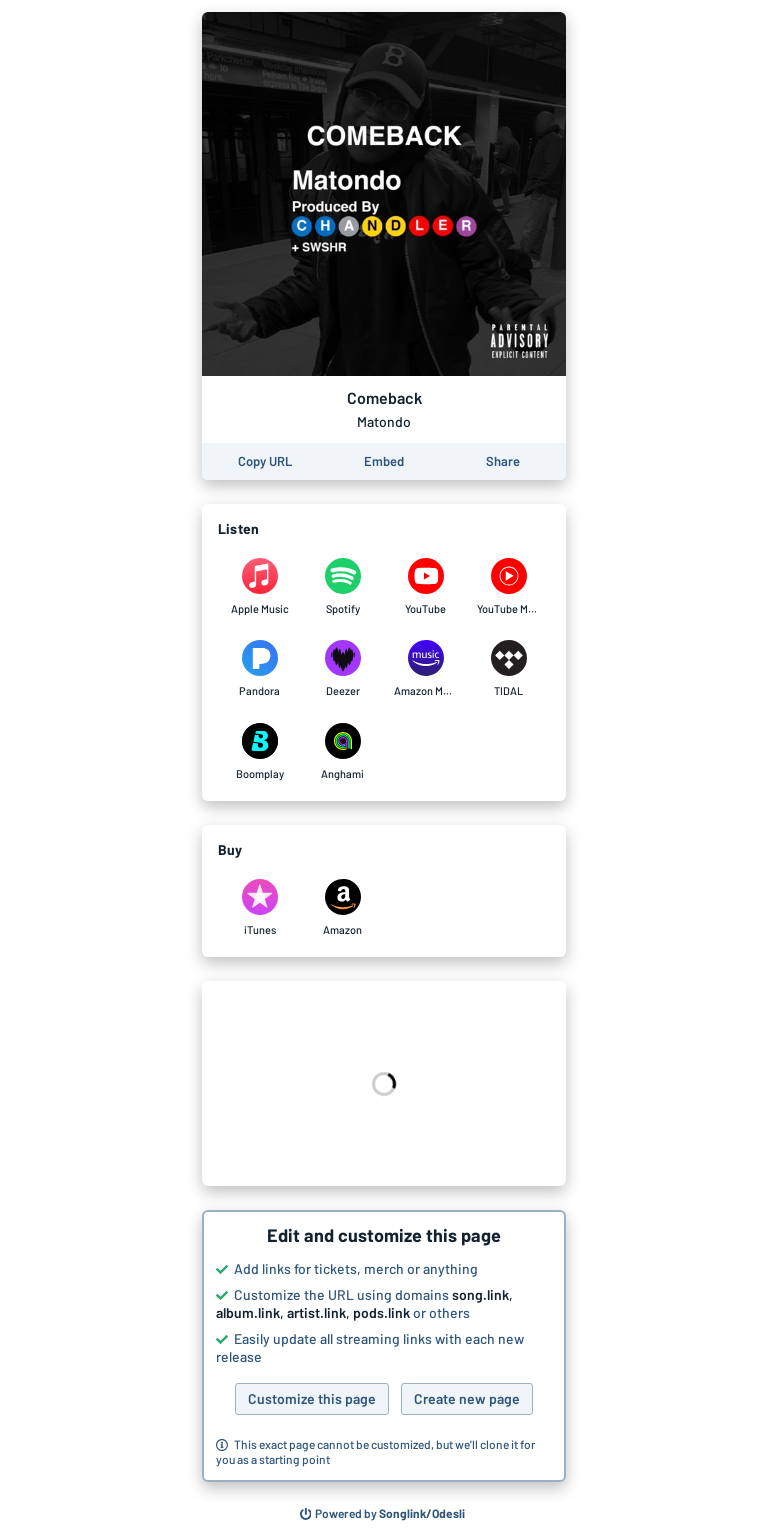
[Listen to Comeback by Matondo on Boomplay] (259, 752)
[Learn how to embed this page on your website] (384, 461)
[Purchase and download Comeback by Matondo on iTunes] (259, 908)
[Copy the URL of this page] (265, 461)
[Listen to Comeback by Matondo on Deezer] (342, 669)
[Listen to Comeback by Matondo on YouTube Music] (508, 587)
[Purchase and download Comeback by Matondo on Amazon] (342, 908)
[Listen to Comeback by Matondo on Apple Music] (259, 587)
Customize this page (312, 1398)
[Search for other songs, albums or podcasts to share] (383, 1514)
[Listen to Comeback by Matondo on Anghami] (342, 752)
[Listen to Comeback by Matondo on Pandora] (259, 669)
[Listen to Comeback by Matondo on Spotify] (342, 587)
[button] (384, 1346)
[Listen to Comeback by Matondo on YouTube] (425, 587)
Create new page (467, 1398)
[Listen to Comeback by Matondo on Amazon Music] (425, 669)
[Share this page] (503, 461)
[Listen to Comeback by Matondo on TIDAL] (508, 669)
